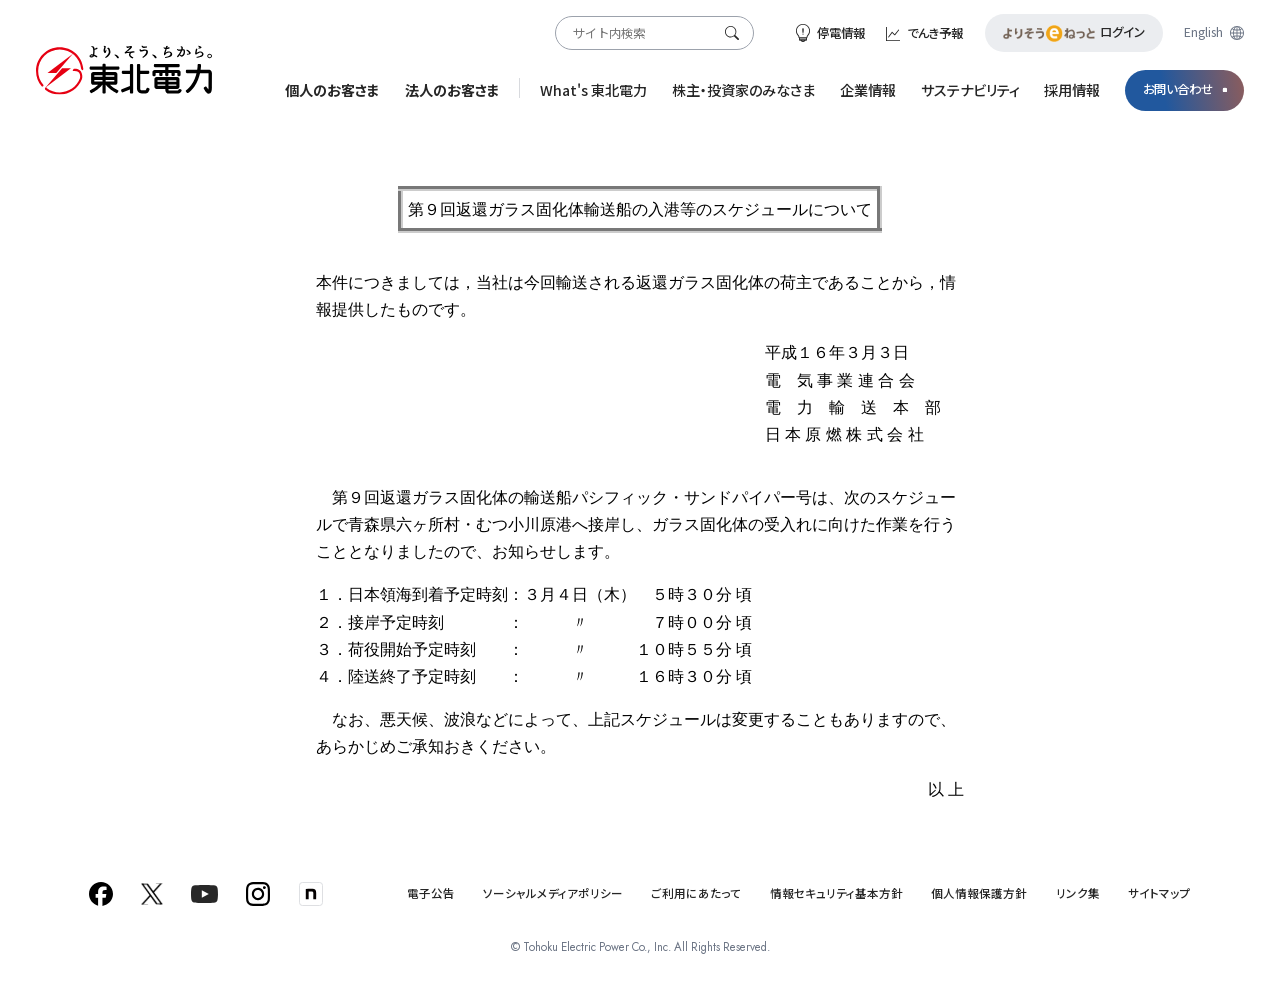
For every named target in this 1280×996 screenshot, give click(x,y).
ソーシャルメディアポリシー (553, 893)
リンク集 (1078, 893)
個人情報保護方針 (979, 893)
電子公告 (431, 893)
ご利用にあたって (696, 893)
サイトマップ (1159, 893)
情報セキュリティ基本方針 (836, 893)
